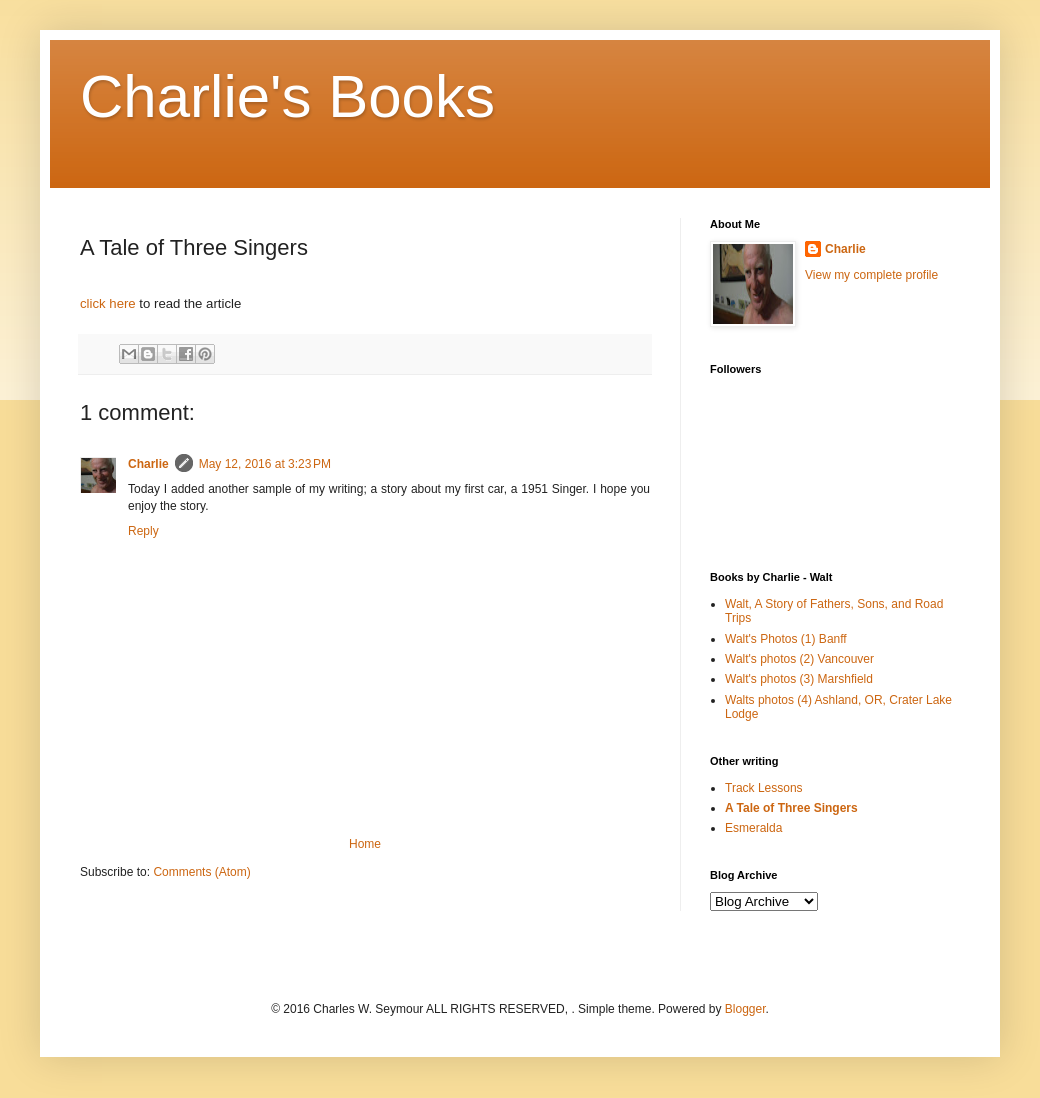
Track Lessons (764, 788)
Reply (143, 531)
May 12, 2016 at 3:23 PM (265, 464)
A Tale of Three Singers (791, 808)
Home (365, 844)
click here (108, 303)
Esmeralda (753, 828)
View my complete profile (871, 275)
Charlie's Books (287, 96)
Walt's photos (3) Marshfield (799, 679)
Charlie (148, 464)
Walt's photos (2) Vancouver (799, 659)
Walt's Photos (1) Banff (786, 639)
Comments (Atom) (201, 872)
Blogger (745, 1009)
